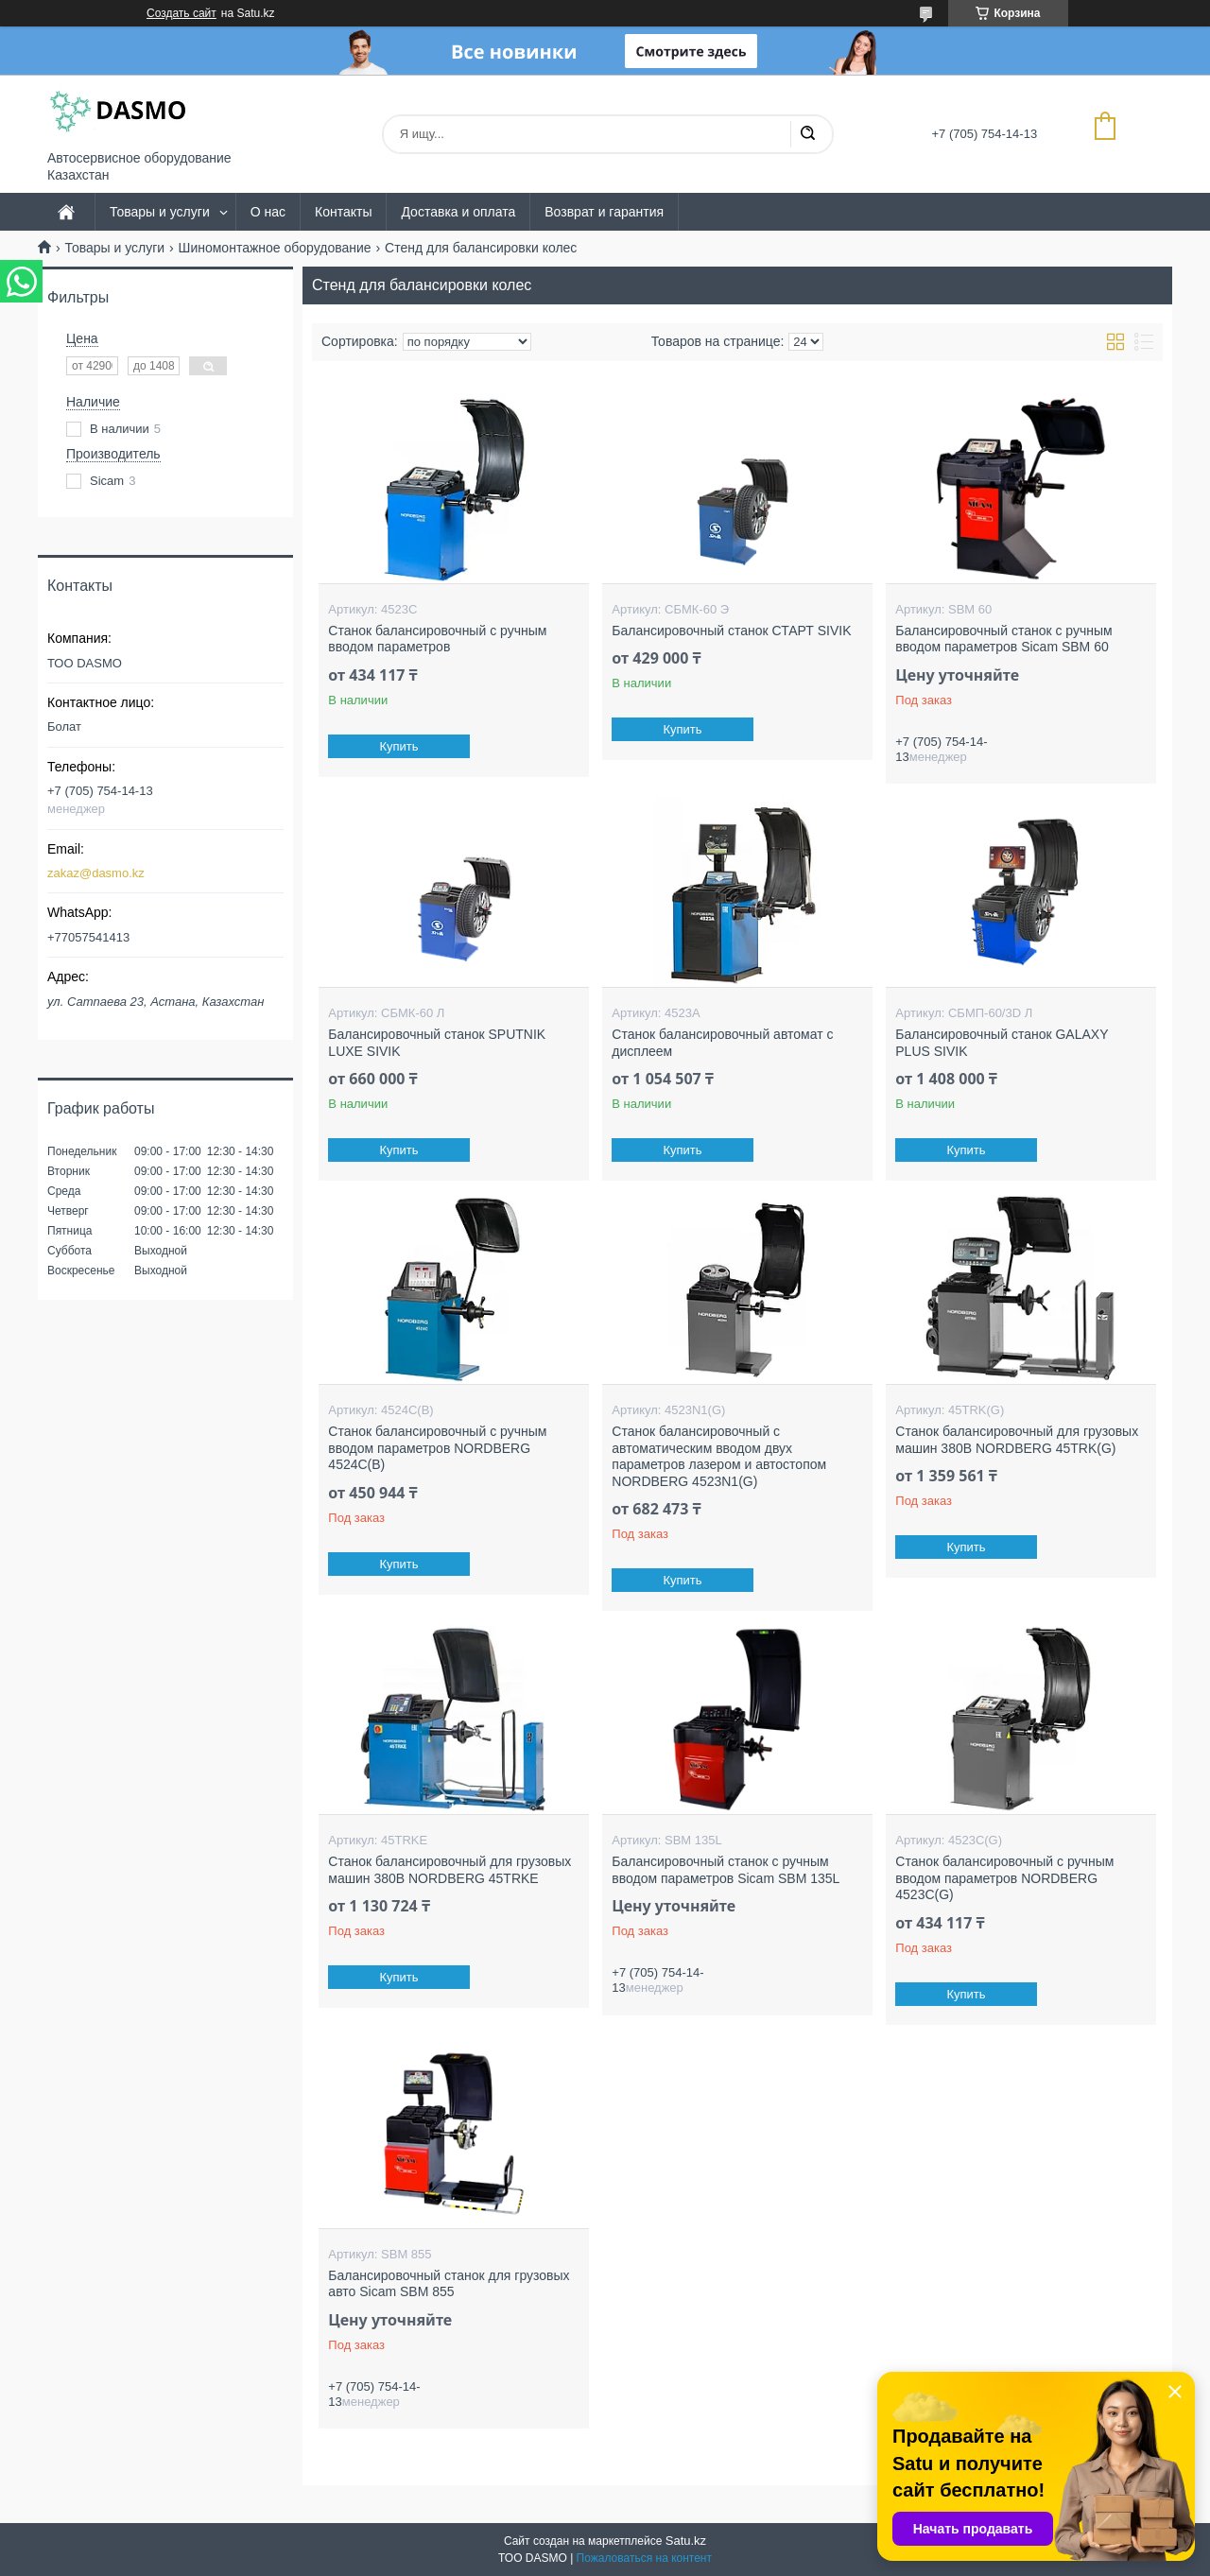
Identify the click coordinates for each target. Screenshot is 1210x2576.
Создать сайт (181, 13)
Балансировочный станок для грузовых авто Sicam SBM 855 (448, 2284)
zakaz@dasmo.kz (96, 873)
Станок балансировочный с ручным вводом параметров (437, 639)
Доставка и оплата (458, 211)
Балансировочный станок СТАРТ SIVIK (731, 630)
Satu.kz (686, 2540)
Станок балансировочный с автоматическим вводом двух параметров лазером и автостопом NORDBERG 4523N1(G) (719, 1456)
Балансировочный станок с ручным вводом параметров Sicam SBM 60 (1003, 639)
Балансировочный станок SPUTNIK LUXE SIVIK (436, 1043)
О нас (268, 211)
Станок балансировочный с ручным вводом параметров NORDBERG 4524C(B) (437, 1448)
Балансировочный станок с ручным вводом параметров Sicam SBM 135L (725, 1870)
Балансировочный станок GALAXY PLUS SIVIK (1001, 1043)
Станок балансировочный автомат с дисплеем (722, 1043)
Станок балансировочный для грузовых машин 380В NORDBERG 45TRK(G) (1016, 1440)
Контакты (343, 211)
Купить (399, 746)
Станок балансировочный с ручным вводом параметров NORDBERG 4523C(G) (1004, 1878)
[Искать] (807, 134)
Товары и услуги (160, 211)
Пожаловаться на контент (644, 2558)
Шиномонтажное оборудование (275, 247)
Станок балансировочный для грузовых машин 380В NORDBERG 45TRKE (449, 1870)
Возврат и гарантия (604, 211)
